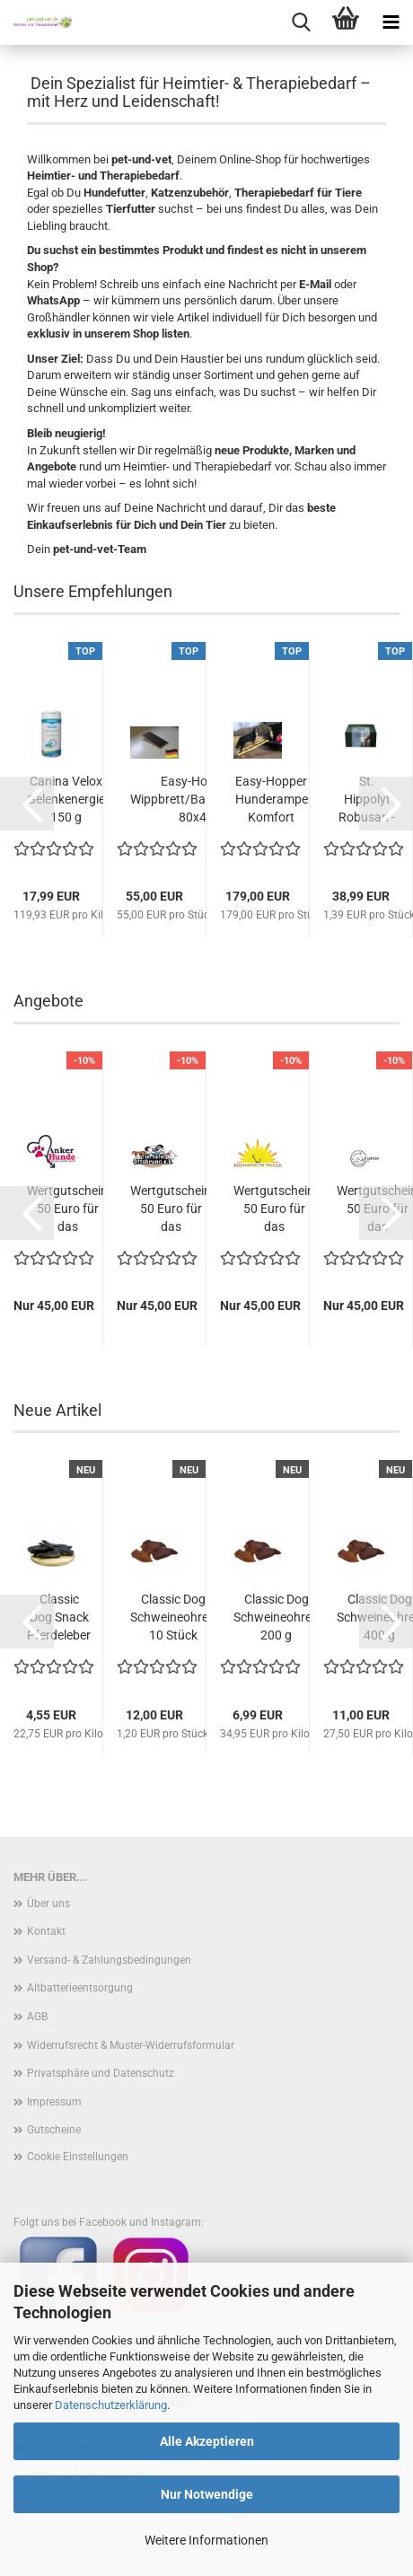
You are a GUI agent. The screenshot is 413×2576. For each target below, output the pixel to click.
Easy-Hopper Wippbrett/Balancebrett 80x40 (196, 799)
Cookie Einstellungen (77, 2156)
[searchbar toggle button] (300, 22)
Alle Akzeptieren (207, 2441)
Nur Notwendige (207, 2494)
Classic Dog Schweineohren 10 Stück (172, 1617)
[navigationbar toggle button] (390, 22)
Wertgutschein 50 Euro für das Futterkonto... (67, 1209)
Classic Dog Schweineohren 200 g (276, 1617)
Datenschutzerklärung (111, 2405)
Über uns (48, 1903)
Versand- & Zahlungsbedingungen (109, 1960)
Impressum (54, 2102)
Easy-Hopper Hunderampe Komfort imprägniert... (271, 800)
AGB (37, 2016)
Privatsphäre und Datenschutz (100, 2073)
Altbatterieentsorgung (80, 1988)
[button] (27, 804)
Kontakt (46, 1931)
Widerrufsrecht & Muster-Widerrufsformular (130, 2045)
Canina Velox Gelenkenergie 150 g (66, 799)
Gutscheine (54, 2129)
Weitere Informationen (206, 2540)
